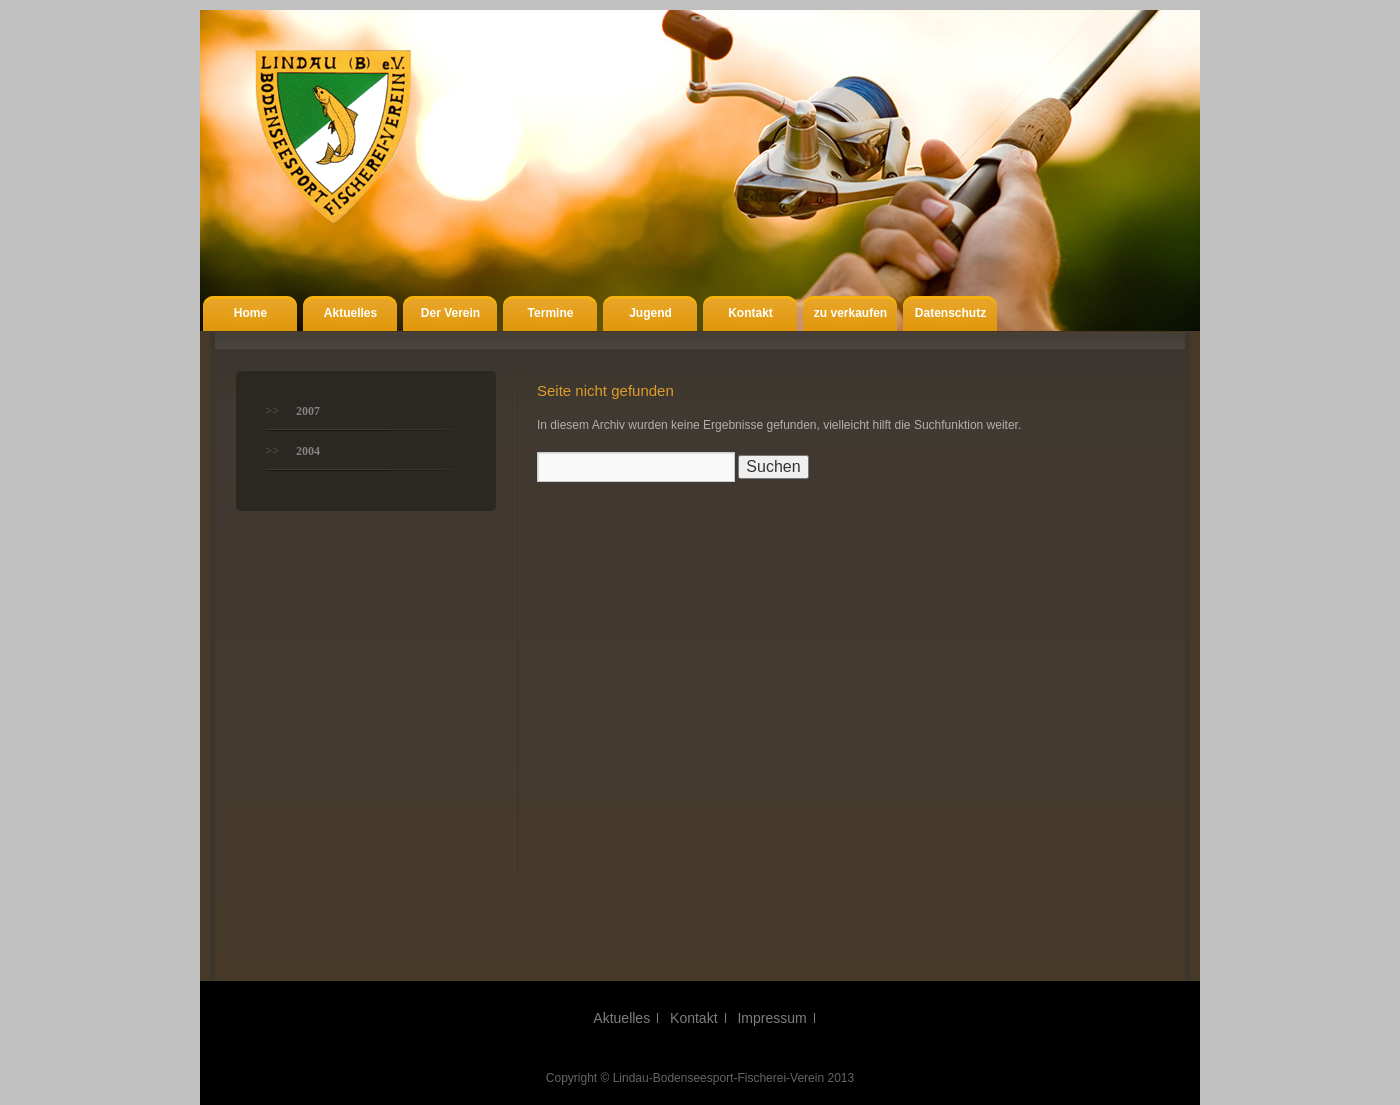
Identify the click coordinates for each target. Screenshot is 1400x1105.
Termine (551, 313)
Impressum (771, 1018)
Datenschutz (950, 313)
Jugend (650, 313)
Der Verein (450, 313)
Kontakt (750, 313)
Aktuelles (350, 313)
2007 (308, 411)
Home (250, 313)
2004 (308, 451)
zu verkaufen (850, 313)
